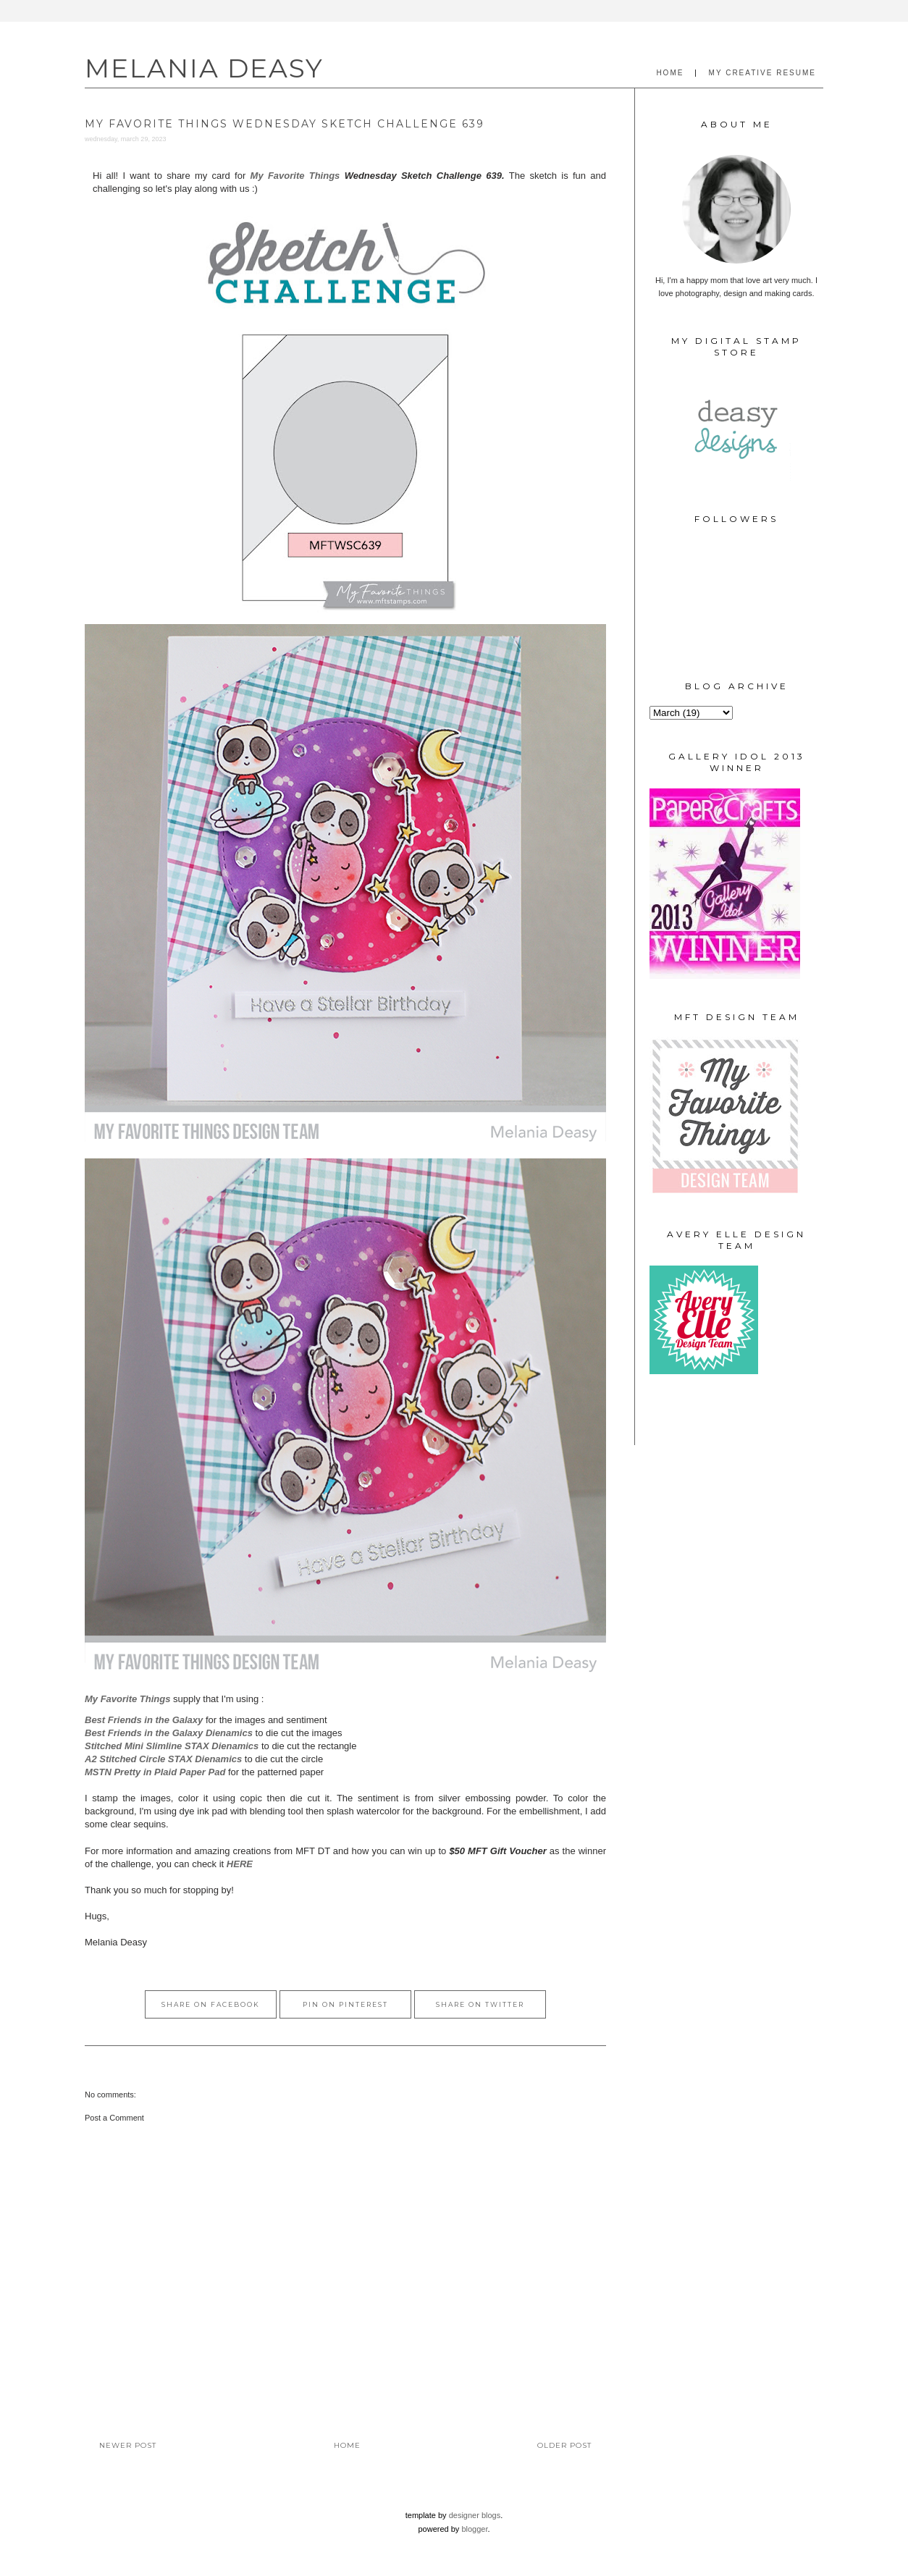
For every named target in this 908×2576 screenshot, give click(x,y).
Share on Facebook (210, 2004)
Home (347, 2445)
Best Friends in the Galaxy (144, 1719)
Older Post (564, 2445)
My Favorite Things (295, 175)
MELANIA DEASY (204, 68)
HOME (670, 73)
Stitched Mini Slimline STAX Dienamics (171, 1746)
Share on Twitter (480, 2004)
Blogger (474, 2529)
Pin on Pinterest (345, 2004)
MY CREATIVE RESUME (762, 73)
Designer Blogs (475, 2515)
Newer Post (127, 2445)
